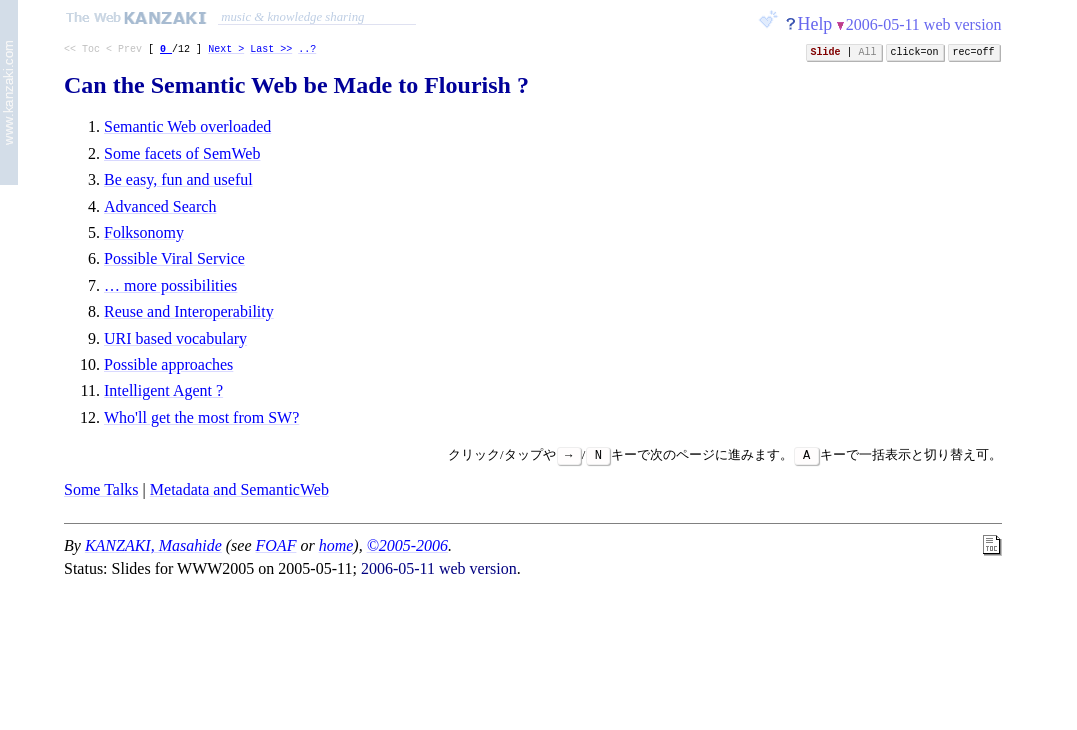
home (336, 545)
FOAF (276, 545)
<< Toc (82, 51)
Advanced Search (160, 206)
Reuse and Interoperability (189, 311)
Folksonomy (144, 232)
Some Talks (101, 489)
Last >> (271, 51)
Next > (226, 51)
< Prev (124, 51)
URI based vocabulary (175, 338)
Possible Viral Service (174, 258)
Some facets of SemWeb (182, 153)
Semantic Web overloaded (187, 126)
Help (815, 24)
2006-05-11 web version (924, 24)
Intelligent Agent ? (163, 390)
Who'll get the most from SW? (201, 417)
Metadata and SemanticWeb (239, 489)
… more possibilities (170, 285)
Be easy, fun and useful (178, 179)
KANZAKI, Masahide (153, 545)
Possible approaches (168, 364)
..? (307, 51)
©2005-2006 (407, 545)
